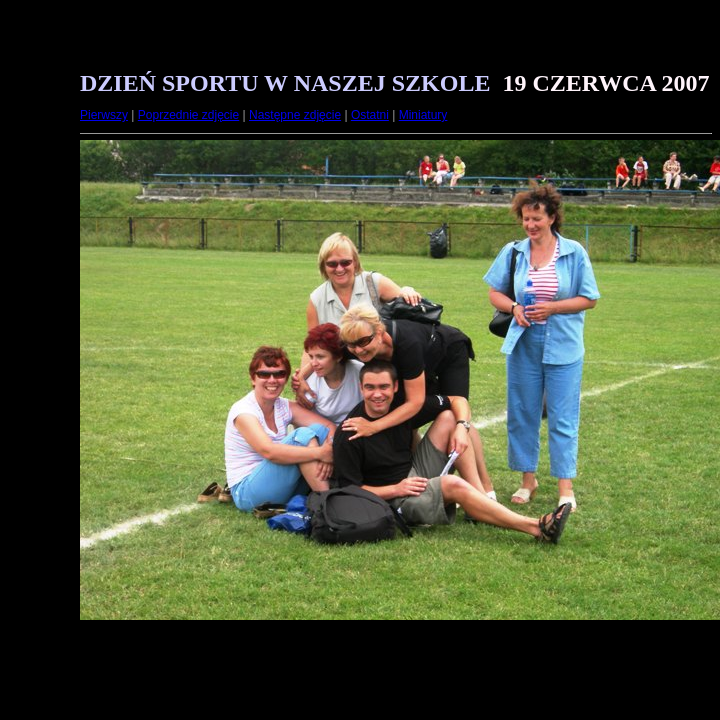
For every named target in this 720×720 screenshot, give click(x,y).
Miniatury (423, 115)
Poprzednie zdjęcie (188, 115)
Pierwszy (104, 115)
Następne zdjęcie (295, 115)
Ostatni (370, 115)
